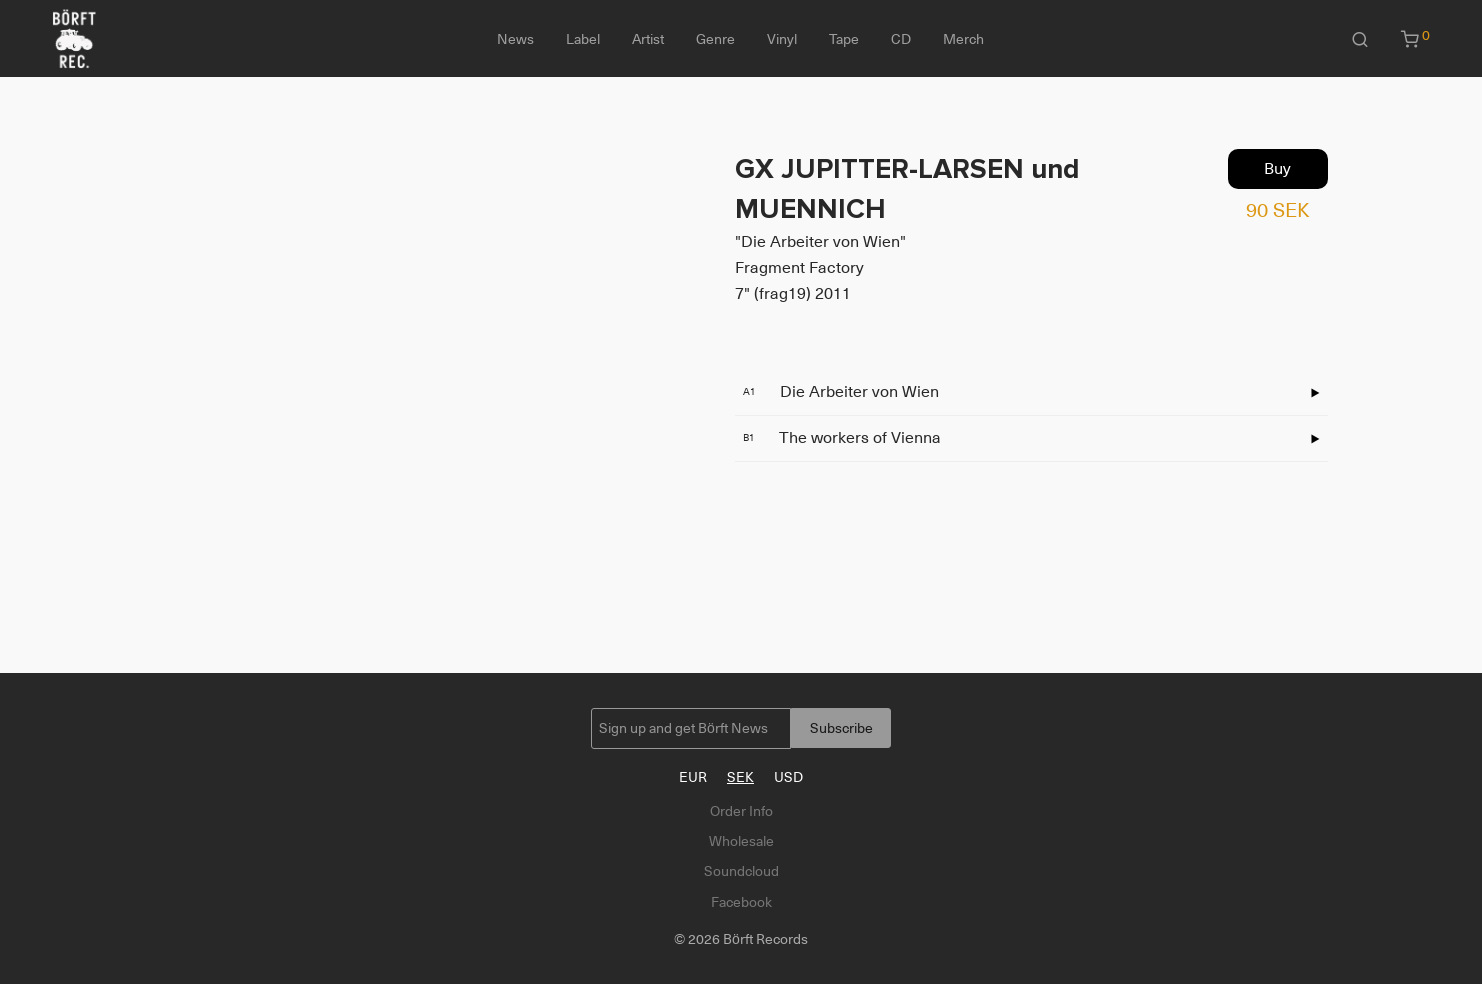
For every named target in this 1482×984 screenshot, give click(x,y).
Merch (963, 39)
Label (583, 39)
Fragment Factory (799, 268)
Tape (844, 39)
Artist (648, 39)
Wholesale (741, 841)
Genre (715, 39)
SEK (740, 777)
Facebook (741, 902)
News (515, 39)
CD (901, 39)
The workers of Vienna (842, 438)
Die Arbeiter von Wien (841, 392)
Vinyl (782, 39)
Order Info (741, 811)
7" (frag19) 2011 (793, 294)
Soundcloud (741, 871)
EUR (693, 777)
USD (788, 777)
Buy (1277, 169)
